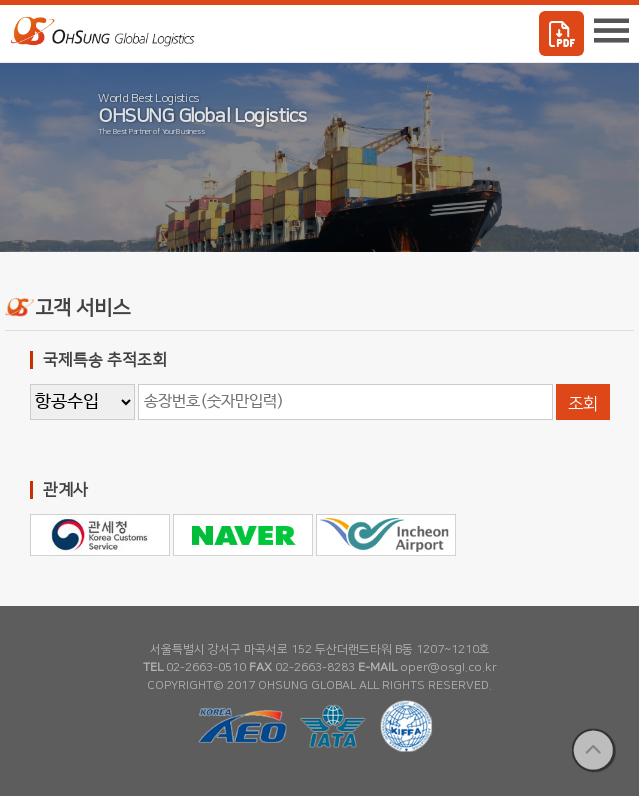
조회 (583, 404)
